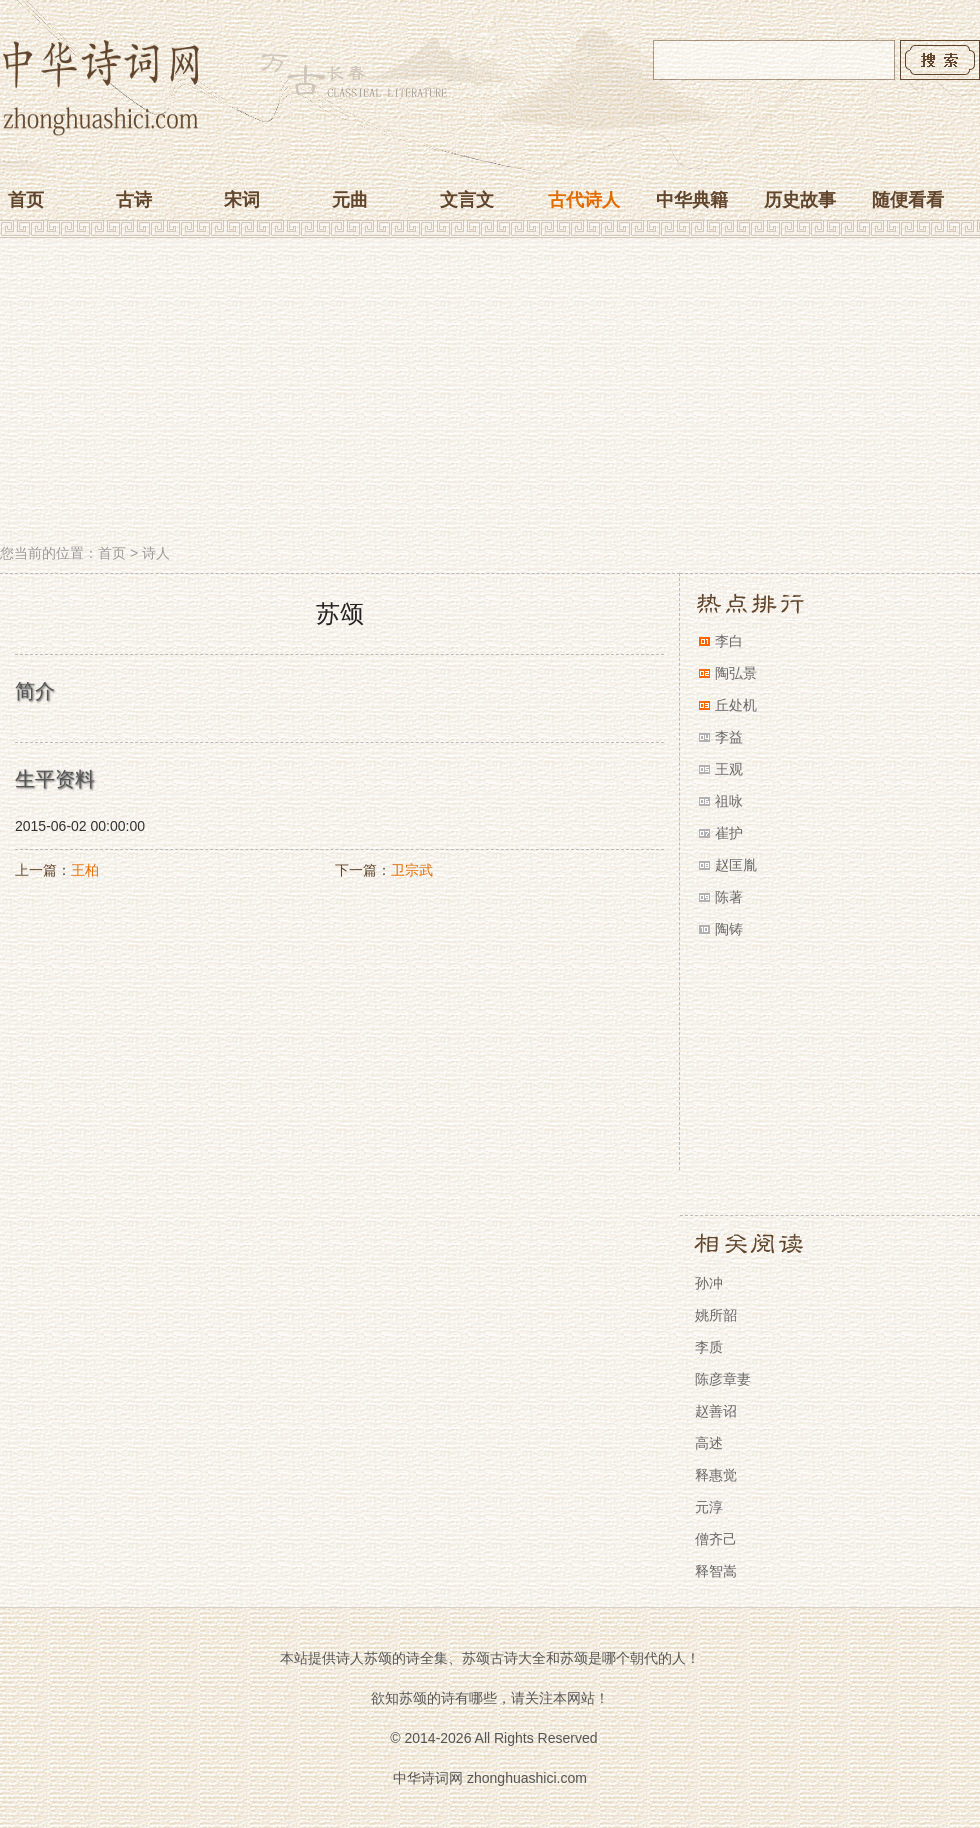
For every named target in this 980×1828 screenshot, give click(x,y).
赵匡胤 (736, 865)
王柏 (85, 870)
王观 (729, 769)
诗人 (156, 553)
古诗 (134, 200)
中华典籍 (692, 200)
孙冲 (709, 1283)
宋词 (242, 200)
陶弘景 (736, 673)
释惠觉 (716, 1475)
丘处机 (736, 705)
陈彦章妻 (723, 1379)
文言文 (467, 200)
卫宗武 (412, 870)
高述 (709, 1443)
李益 (729, 737)
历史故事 (800, 200)
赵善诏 (716, 1411)
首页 (26, 200)
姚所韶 (716, 1315)
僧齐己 (716, 1539)
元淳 (709, 1507)
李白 (729, 641)
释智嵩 (716, 1571)
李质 (709, 1347)
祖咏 (729, 801)
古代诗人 (584, 200)
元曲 (350, 200)
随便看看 (908, 200)
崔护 (729, 833)
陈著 (729, 897)
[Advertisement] (490, 393)
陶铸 (729, 929)
